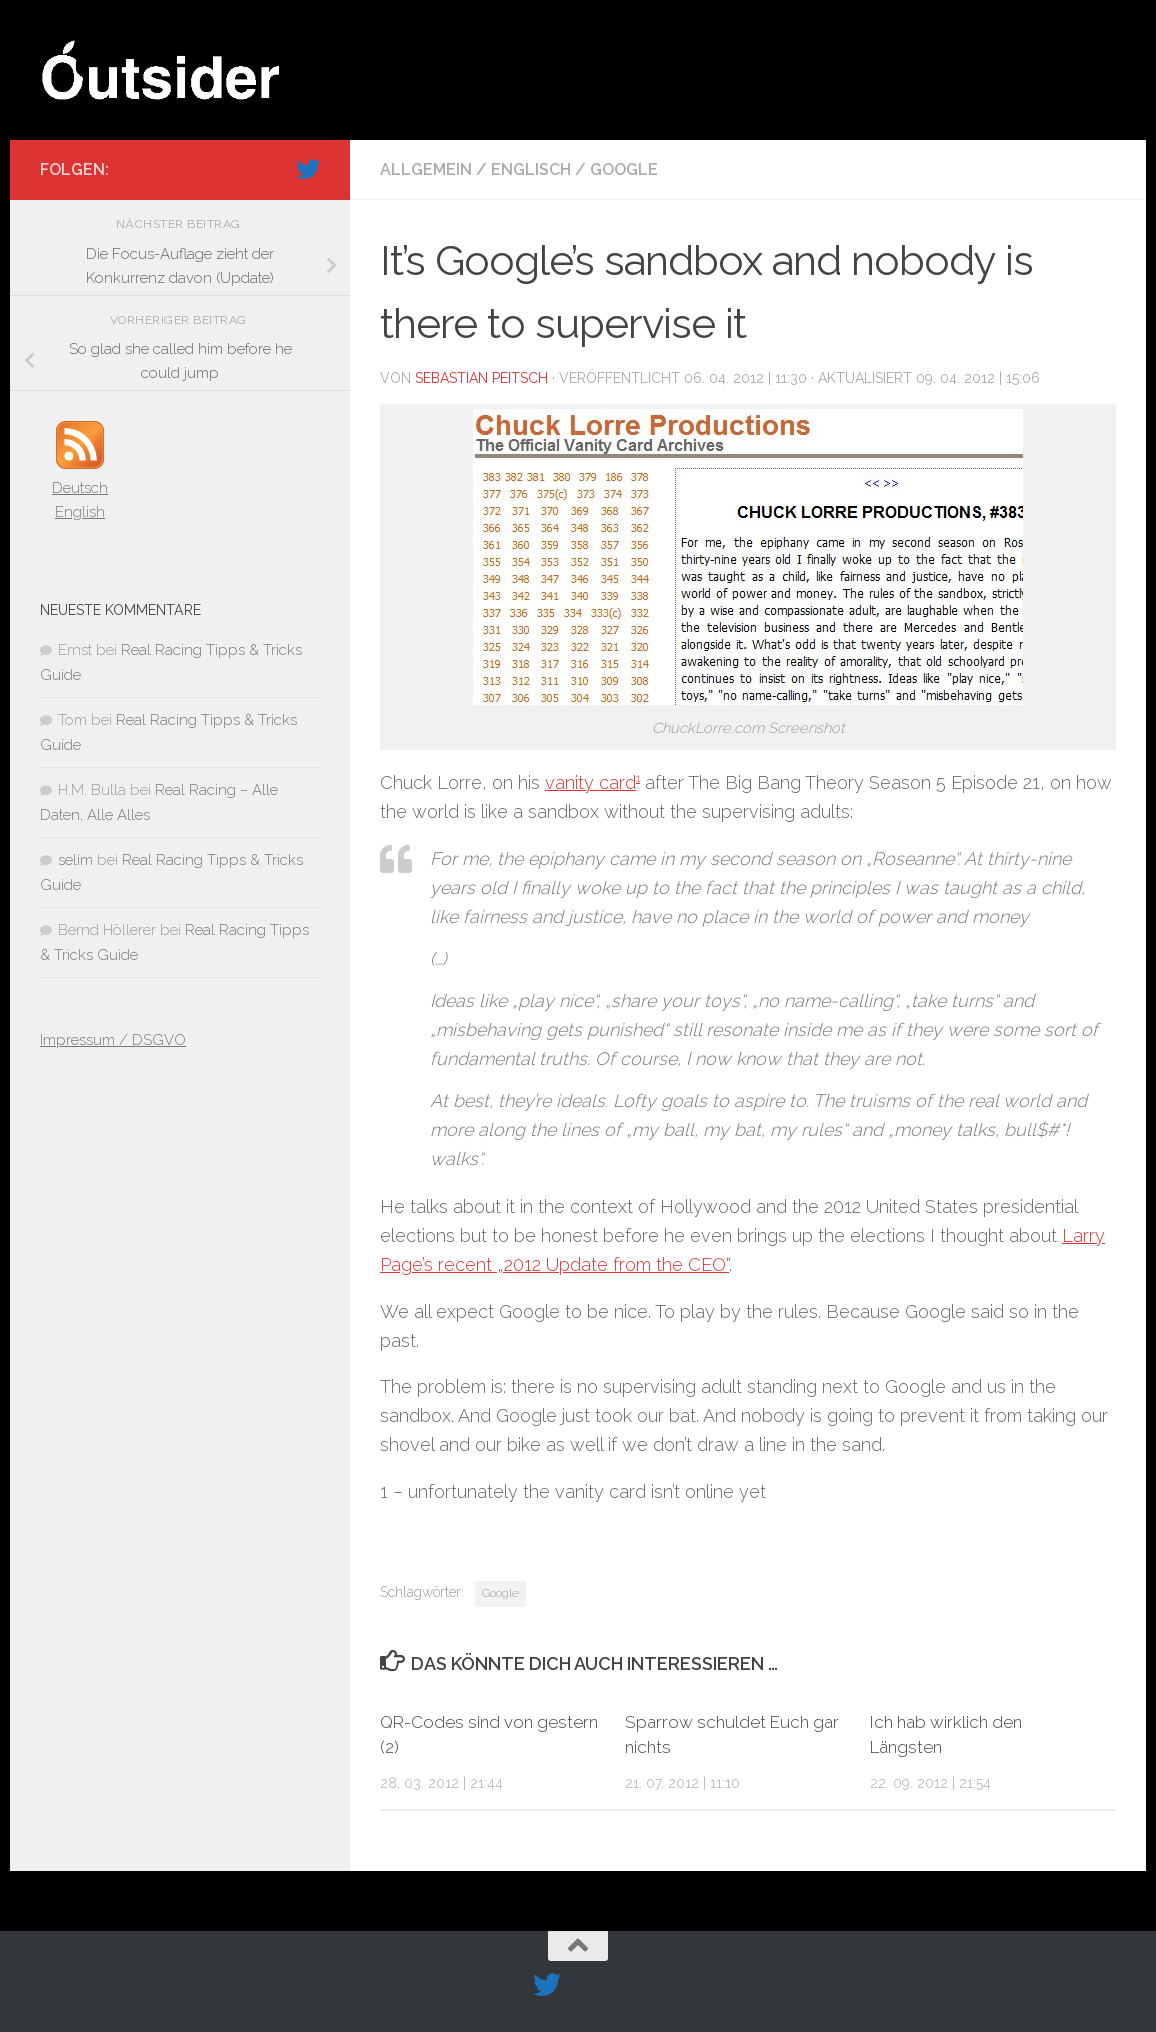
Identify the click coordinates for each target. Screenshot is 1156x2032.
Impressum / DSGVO (113, 1040)
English (80, 512)
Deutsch (80, 488)
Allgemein (426, 169)
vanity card (590, 782)
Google (624, 169)
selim (75, 860)
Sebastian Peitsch (481, 378)
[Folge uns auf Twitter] (308, 169)
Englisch (531, 169)
